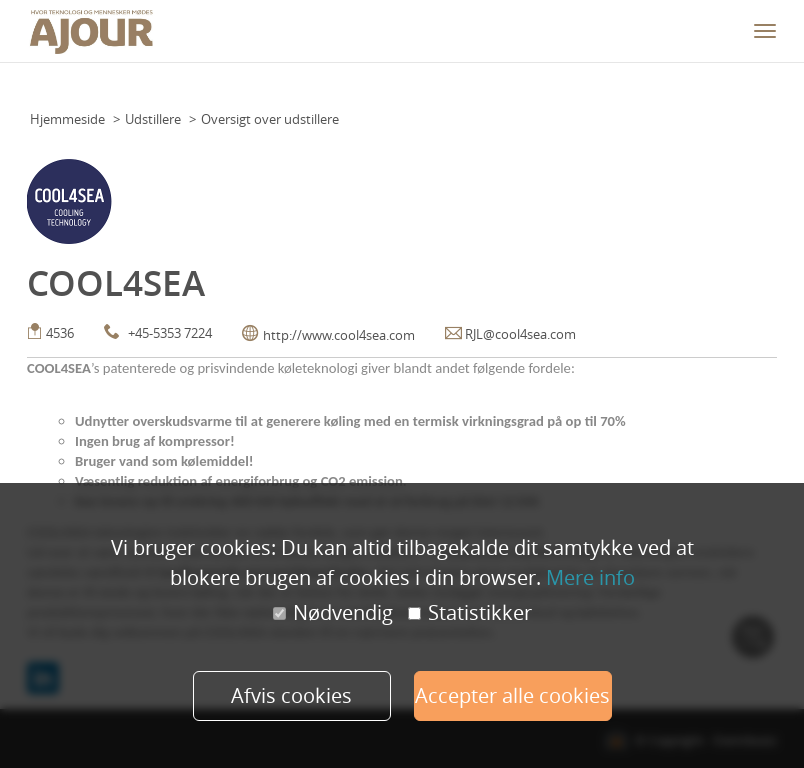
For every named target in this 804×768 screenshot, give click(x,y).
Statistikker (470, 613)
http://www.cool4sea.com (339, 335)
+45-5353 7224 (170, 333)
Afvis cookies (291, 695)
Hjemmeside (67, 119)
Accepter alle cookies (512, 695)
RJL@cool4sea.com (520, 334)
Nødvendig (333, 613)
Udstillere (153, 119)
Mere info (590, 577)
